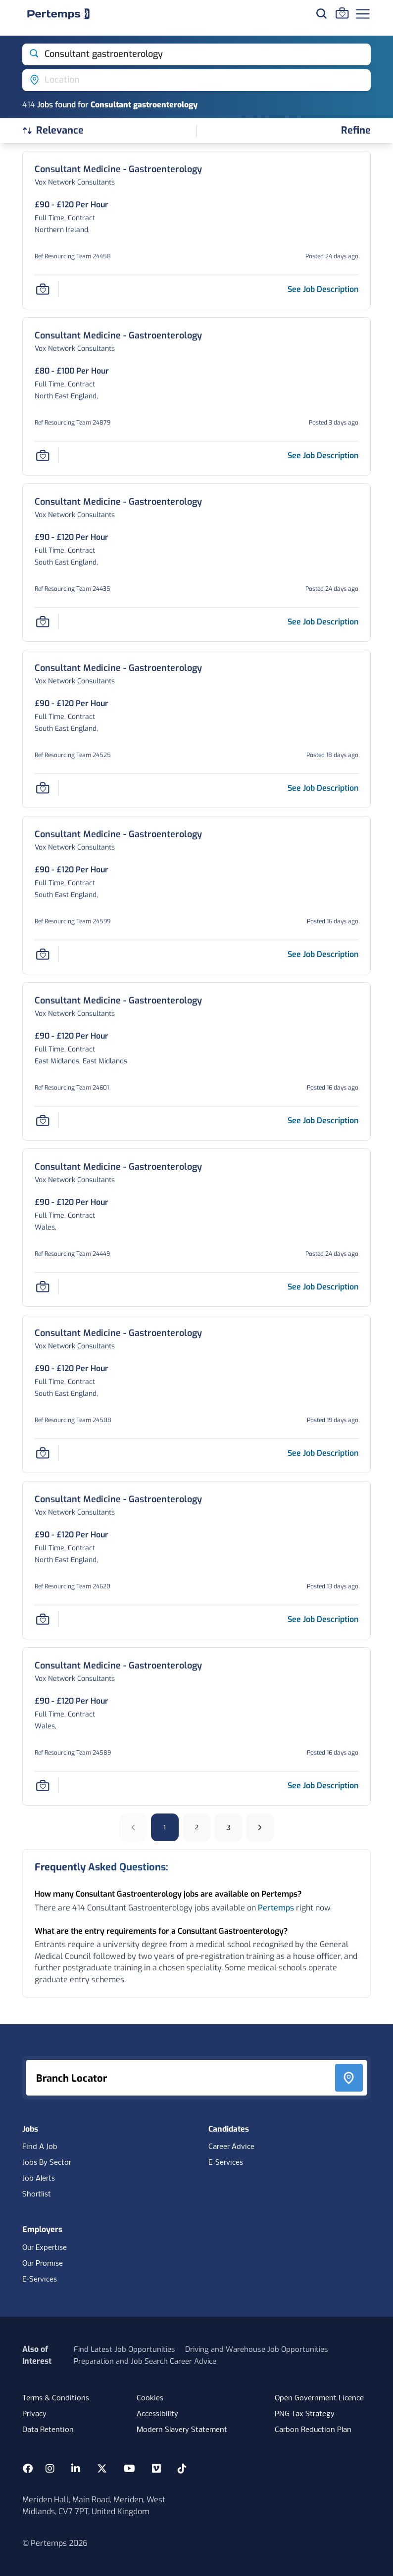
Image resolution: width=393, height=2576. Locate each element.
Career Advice (231, 2147)
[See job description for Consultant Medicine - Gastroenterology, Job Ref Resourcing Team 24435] (323, 621)
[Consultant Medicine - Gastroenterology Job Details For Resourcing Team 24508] (118, 1333)
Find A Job (39, 2147)
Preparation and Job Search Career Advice (145, 2361)
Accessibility (157, 2414)
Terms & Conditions (55, 2398)
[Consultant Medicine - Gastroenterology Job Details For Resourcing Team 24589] (118, 1666)
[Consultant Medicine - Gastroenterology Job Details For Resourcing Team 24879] (118, 336)
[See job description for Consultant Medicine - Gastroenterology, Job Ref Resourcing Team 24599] (323, 954)
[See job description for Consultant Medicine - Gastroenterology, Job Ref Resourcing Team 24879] (323, 455)
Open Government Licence (319, 2398)
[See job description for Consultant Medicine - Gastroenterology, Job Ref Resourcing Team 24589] (323, 1785)
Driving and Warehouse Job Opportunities (256, 2349)
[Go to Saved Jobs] (342, 13)
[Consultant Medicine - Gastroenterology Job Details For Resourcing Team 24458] (118, 169)
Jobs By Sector (46, 2163)
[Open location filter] (196, 80)
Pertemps (276, 1908)
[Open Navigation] (363, 14)
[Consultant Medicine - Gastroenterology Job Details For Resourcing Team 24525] (118, 668)
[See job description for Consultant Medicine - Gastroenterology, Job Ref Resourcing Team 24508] (323, 1453)
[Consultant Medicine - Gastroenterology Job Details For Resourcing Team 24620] (118, 1499)
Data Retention (48, 2430)
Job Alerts (38, 2179)
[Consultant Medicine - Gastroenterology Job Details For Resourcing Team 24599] (118, 834)
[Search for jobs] (321, 13)
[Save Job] (42, 289)
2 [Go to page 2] (197, 1827)
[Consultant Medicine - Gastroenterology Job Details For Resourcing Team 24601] (118, 1001)
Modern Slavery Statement (182, 2430)
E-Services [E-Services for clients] (39, 2280)
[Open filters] (356, 131)
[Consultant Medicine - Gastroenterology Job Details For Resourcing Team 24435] (118, 502)
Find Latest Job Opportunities (124, 2349)
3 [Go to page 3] (228, 1827)
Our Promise (42, 2264)
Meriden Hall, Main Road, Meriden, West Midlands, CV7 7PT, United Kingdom (93, 2505)
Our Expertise (44, 2248)
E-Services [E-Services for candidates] (225, 2163)
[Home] (58, 14)
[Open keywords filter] (196, 54)
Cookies (150, 2398)
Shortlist (36, 2194)
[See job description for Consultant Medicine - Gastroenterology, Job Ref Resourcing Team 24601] (323, 1120)
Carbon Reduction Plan (313, 2430)
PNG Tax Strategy (305, 2414)
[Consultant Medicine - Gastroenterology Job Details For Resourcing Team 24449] (118, 1167)
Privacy (34, 2414)
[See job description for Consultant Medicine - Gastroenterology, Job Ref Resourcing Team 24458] (323, 289)
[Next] (260, 1827)
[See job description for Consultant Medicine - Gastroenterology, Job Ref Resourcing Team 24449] (323, 1286)
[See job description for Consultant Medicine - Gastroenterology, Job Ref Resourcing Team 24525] (323, 788)
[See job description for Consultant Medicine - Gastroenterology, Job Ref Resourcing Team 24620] (323, 1619)
